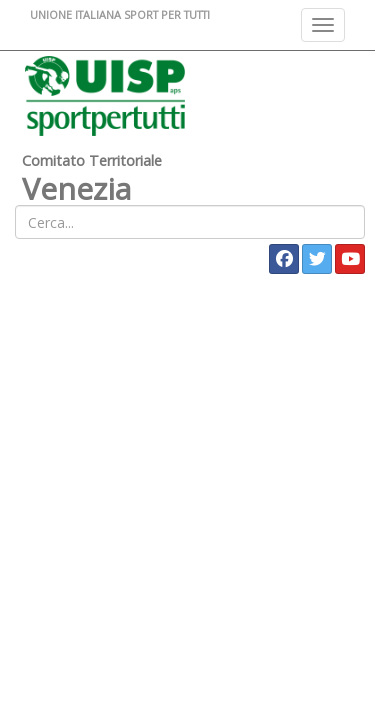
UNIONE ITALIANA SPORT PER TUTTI (120, 14)
